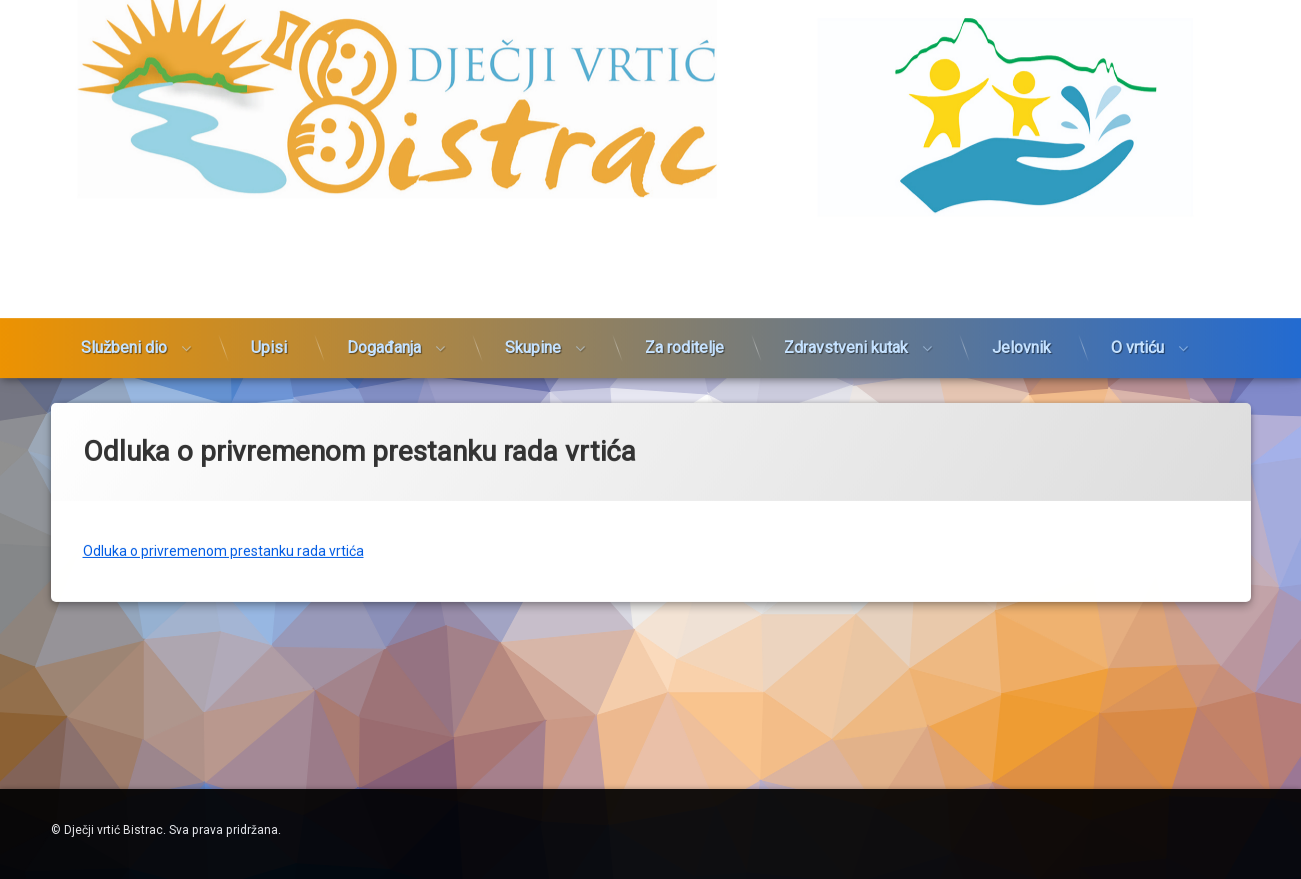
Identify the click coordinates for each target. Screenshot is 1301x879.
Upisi (269, 300)
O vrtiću (1137, 300)
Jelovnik (1021, 300)
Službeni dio (124, 300)
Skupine (533, 300)
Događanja (384, 300)
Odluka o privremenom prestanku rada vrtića (223, 525)
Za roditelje (684, 300)
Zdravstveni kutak (846, 300)
